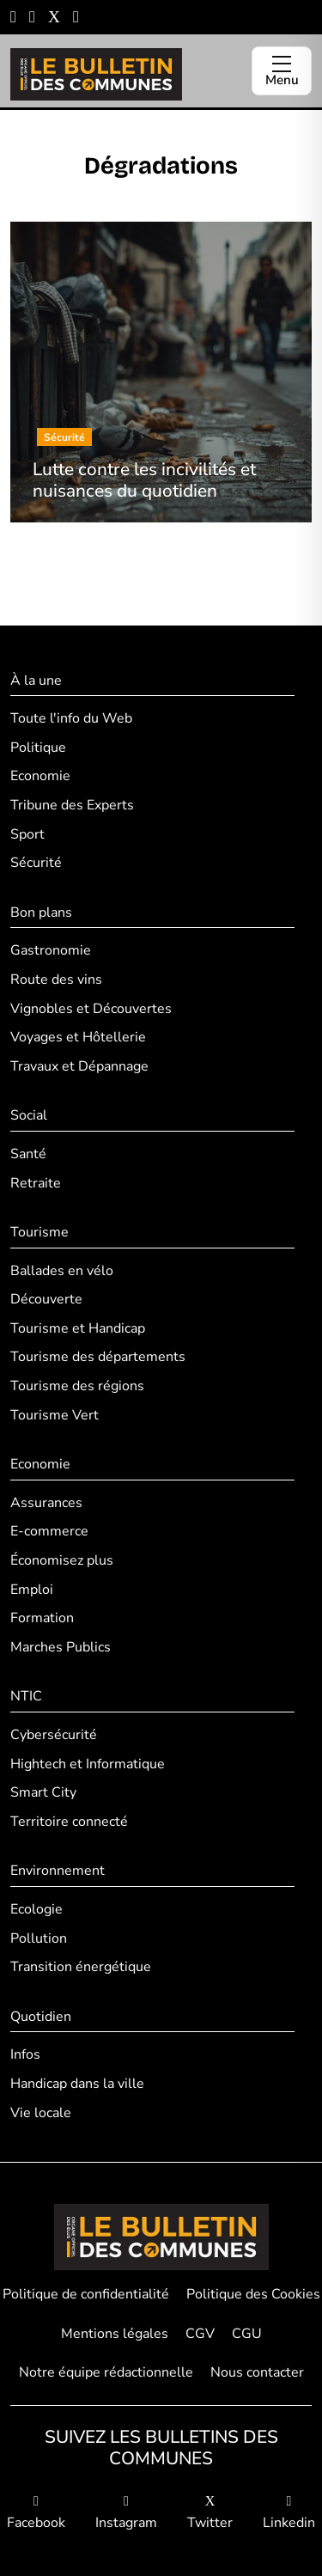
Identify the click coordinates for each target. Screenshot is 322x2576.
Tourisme (39, 1232)
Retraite (35, 1183)
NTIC (26, 1696)
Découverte (46, 1299)
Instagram (126, 2513)
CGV (200, 2333)
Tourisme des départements (97, 1356)
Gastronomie (50, 950)
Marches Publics (60, 1647)
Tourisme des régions (77, 1386)
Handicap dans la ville (77, 2083)
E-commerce (49, 1531)
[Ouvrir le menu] (282, 70)
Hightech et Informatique (87, 1764)
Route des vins (56, 979)
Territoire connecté (69, 1821)
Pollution (38, 1938)
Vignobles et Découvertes (91, 1008)
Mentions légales (114, 2333)
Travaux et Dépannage (79, 1066)
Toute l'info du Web (71, 718)
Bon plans (41, 912)
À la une (36, 680)
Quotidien (40, 2016)
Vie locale (40, 2112)
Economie (40, 775)
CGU (247, 2333)
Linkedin (289, 2513)
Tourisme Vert (54, 1415)
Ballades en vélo (61, 1270)
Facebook (36, 2513)
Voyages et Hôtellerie (78, 1037)
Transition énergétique (80, 1966)
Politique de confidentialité (86, 2294)
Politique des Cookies (253, 2294)
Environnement (57, 1870)
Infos (25, 2054)
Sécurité (36, 862)
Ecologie (36, 1909)
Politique (38, 747)
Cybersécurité (53, 1734)
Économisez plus (61, 1560)
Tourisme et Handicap (77, 1328)
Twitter (210, 2513)
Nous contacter (257, 2372)
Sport (27, 834)
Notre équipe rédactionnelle (106, 2372)
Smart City (43, 1792)
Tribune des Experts (72, 805)
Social (28, 1115)
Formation (42, 1617)
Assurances (46, 1502)
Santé (28, 1154)
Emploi (31, 1589)
